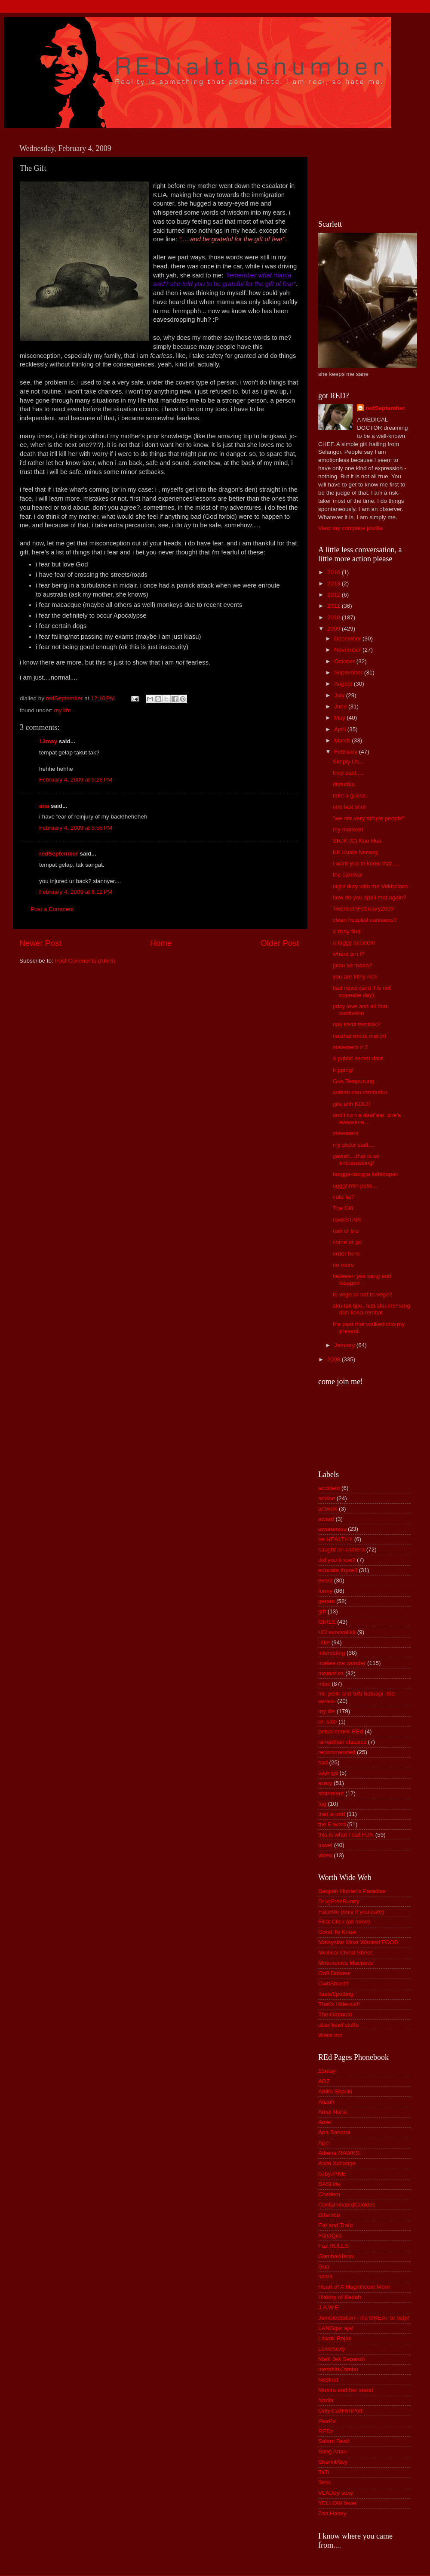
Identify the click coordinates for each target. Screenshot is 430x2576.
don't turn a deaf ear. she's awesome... (367, 1118)
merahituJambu (338, 2369)
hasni (325, 2276)
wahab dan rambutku (360, 1092)
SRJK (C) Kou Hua (357, 840)
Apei (324, 2142)
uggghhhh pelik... (355, 1185)
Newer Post (40, 943)
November (348, 649)
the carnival (347, 874)
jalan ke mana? (352, 965)
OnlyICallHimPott (340, 2410)
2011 (334, 606)
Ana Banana (334, 2132)
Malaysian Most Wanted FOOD (358, 1942)
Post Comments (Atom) (85, 960)
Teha (324, 2482)
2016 (334, 572)
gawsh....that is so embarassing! (356, 1159)
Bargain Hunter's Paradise (352, 1891)
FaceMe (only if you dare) (351, 1911)
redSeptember (58, 853)
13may (48, 741)
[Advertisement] (357, 172)
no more (343, 1265)
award (326, 1519)
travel (325, 1845)
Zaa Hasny (332, 2513)
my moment (348, 829)
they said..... (348, 772)
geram (326, 1601)
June (341, 706)
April (340, 729)
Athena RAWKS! (339, 2153)
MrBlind (328, 2379)
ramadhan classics (342, 1742)
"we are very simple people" (368, 818)
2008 (334, 1359)
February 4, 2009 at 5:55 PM (75, 828)
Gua (323, 2266)
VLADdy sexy (335, 2493)
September (349, 672)
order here (346, 1253)
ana (44, 806)
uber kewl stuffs (338, 2025)
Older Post (280, 943)
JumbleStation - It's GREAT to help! (363, 2317)
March (343, 740)
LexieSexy (331, 2348)
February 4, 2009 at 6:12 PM (75, 892)
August (344, 683)
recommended (336, 1752)
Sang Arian (332, 2451)
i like (324, 1642)
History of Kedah (339, 2297)
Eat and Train (335, 2225)
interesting (331, 1653)
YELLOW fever (337, 2503)
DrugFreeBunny (338, 1901)
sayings (328, 1773)
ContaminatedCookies (346, 2204)
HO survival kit (337, 1632)
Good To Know (337, 1932)
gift (322, 1611)
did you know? (336, 1560)
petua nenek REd (340, 1731)
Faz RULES (333, 2246)
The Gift (343, 1208)
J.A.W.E (328, 2307)
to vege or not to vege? (362, 1294)
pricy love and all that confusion (360, 1009)
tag (322, 1803)
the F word (332, 1824)
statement (345, 1133)
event (325, 1580)
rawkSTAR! (347, 1219)
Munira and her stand (345, 2390)
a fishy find (347, 931)
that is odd (331, 1814)
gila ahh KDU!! (351, 1104)
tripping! (343, 1070)
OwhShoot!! (333, 1983)
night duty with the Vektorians (370, 886)
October (345, 661)
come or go (347, 1242)
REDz (325, 2431)
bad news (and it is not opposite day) (362, 991)
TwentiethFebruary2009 (363, 908)
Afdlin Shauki (335, 2091)
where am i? (349, 954)
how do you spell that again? (369, 897)
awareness (332, 1529)
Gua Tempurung (354, 1081)
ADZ (324, 2081)
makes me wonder (342, 1663)
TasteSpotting (335, 1994)
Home (161, 943)
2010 (334, 617)
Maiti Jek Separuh (341, 2359)
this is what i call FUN (346, 1834)
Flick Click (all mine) (344, 1921)
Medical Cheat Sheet (345, 1952)
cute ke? (344, 1197)
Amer (325, 2122)
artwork (327, 1508)
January (345, 1345)
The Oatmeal (335, 2014)
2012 (334, 594)
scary (325, 1783)
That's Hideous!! (339, 2004)
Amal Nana (332, 2111)
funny (325, 1591)
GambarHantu (336, 2256)
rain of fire (346, 1231)
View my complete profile (350, 528)
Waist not (330, 2035)
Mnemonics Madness (345, 1963)
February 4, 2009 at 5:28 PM (75, 779)
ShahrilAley (332, 2462)
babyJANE (332, 2173)
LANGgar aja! (335, 2328)
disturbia (344, 784)
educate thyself (337, 1570)
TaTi (323, 2472)
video (325, 1855)
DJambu (329, 2215)
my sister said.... (354, 1145)
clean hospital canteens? (365, 920)
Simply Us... (348, 761)
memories (331, 1673)
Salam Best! (334, 2441)
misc (324, 1683)
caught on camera (341, 1549)
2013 (334, 583)
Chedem (329, 2194)
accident (329, 1488)
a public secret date (358, 1058)
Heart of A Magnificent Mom (354, 2287)
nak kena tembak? (356, 1024)
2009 (334, 628)
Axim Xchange (337, 2163)
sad (323, 1762)
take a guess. (350, 795)
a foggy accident (354, 942)
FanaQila (330, 2235)
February (346, 751)
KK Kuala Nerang (355, 852)
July (340, 695)
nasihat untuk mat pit (360, 1036)
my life (62, 710)
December (348, 638)
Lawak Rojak (334, 2338)
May (340, 717)
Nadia (325, 2400)
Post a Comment (52, 909)
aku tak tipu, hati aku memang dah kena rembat (371, 1309)
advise (326, 1498)
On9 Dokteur (334, 1973)
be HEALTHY (335, 1539)
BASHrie (329, 2184)
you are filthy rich (355, 976)
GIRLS (327, 1622)
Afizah (326, 2102)
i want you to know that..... (366, 863)
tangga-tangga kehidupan (366, 1174)
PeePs (326, 2421)
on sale (327, 1721)
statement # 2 (350, 1047)
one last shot (349, 806)
